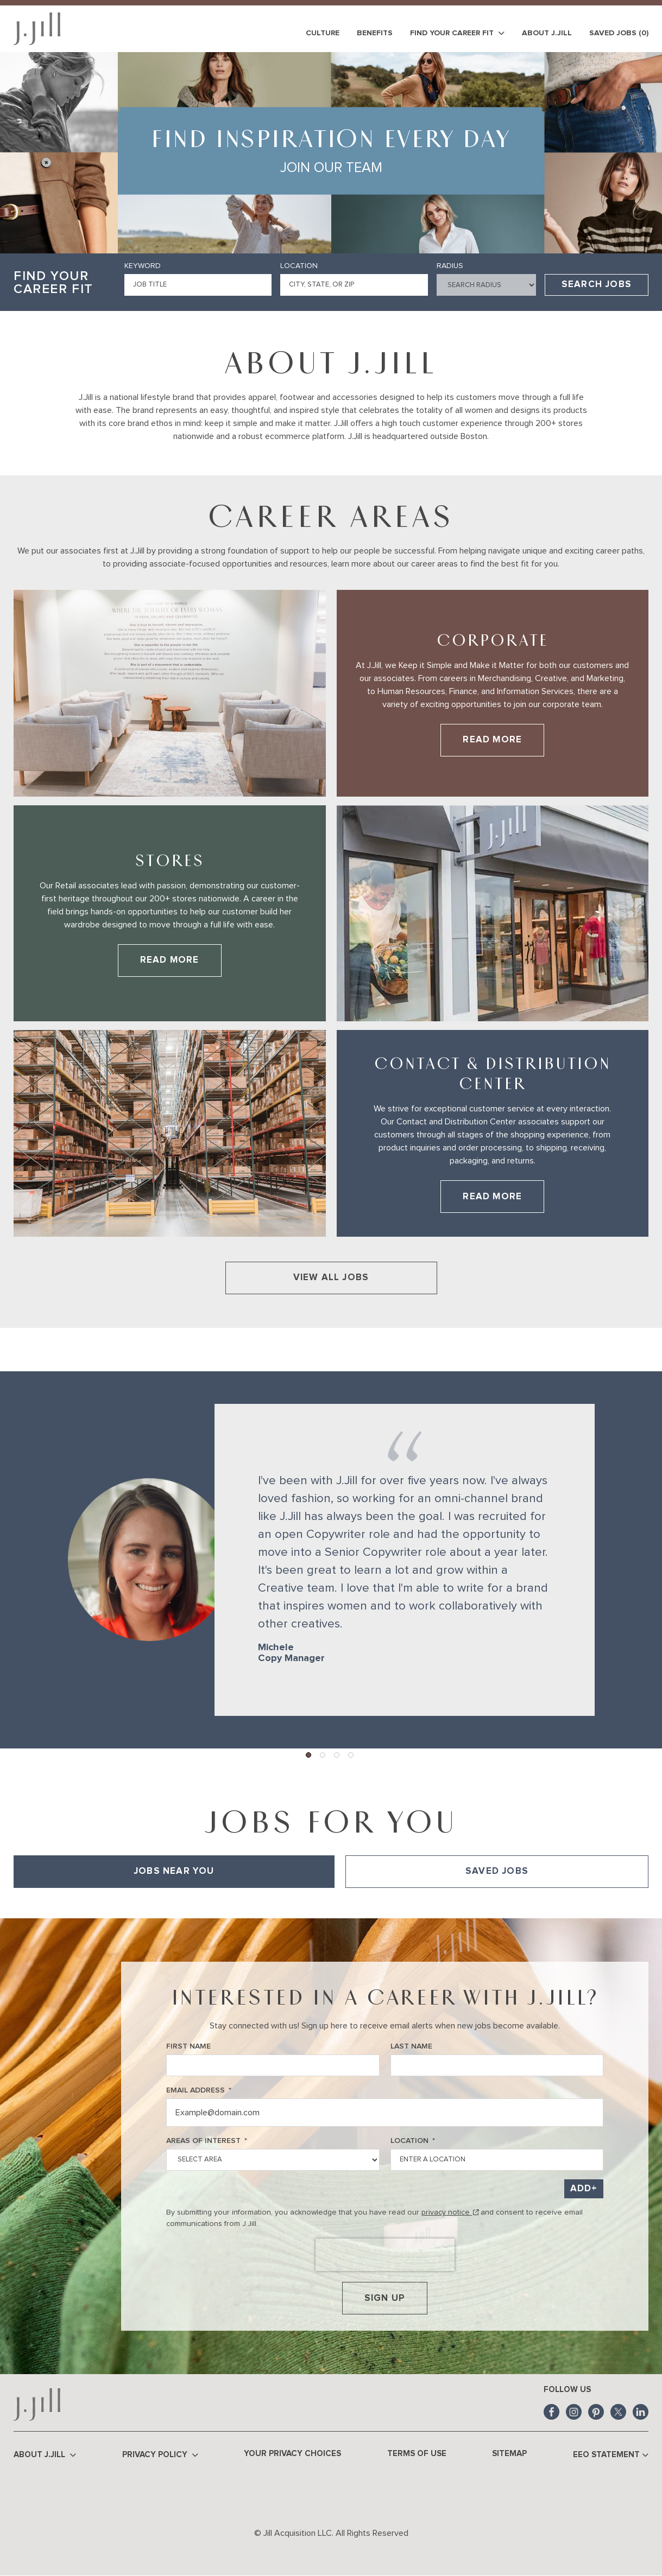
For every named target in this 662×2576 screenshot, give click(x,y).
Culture (322, 33)
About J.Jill (547, 33)
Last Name (411, 2046)
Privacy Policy (160, 2455)
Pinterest (596, 2412)
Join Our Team (331, 168)
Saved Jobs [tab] (496, 1871)
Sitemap (509, 2454)
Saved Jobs (618, 33)
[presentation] (385, 2254)
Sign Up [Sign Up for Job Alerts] (384, 2298)
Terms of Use (416, 2454)
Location (299, 266)
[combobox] (353, 285)
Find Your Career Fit (457, 33)
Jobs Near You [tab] (174, 1871)
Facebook (551, 2412)
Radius (450, 266)
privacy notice (449, 2212)
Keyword (142, 266)
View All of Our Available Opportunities (82, 1903)
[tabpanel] (331, 1903)
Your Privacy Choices (292, 2454)
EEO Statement (610, 2455)
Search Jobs (597, 284)
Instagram (574, 2412)
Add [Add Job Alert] (581, 2188)
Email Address (198, 2090)
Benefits (375, 33)
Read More (503, 742)
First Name (188, 2046)
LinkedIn (640, 2412)
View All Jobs (331, 1277)
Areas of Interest (206, 2141)
